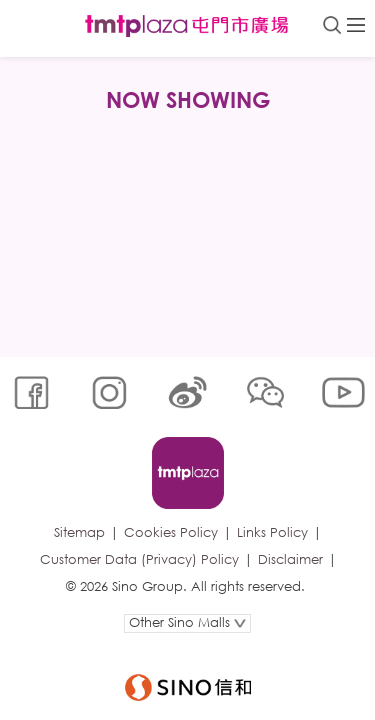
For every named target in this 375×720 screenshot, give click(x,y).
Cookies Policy (171, 532)
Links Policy (272, 532)
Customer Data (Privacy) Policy (139, 559)
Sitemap (79, 532)
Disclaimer (290, 559)
